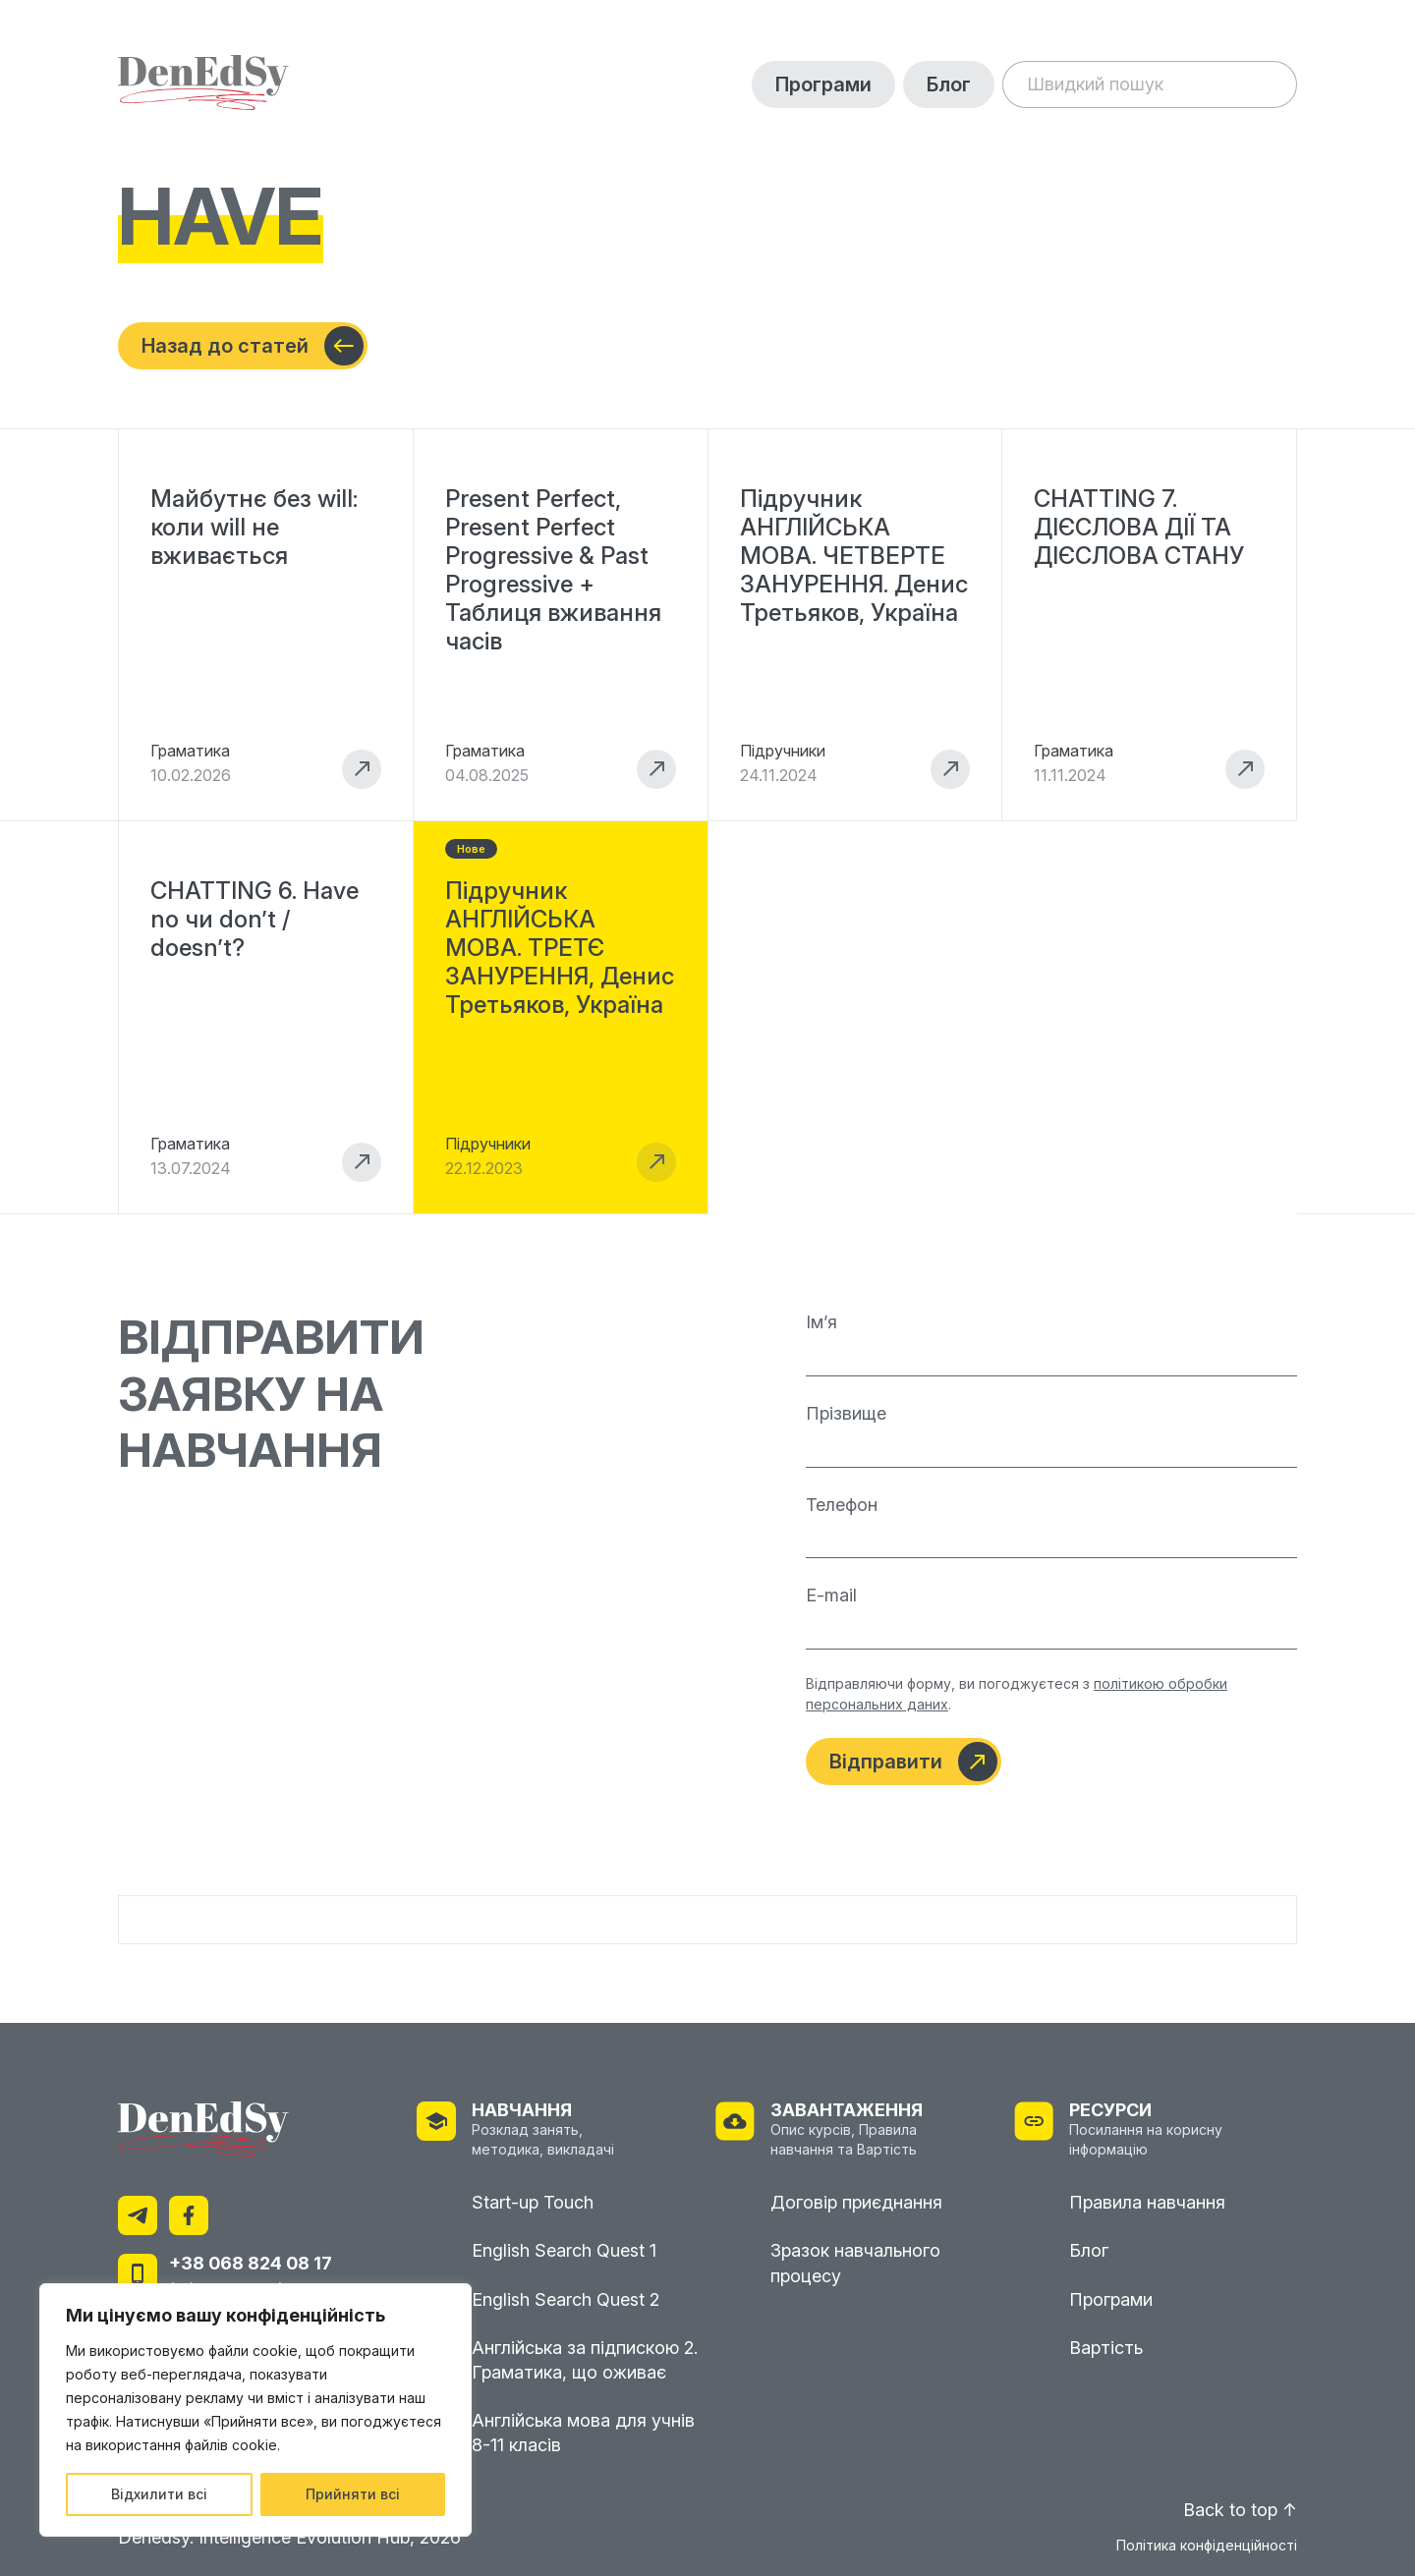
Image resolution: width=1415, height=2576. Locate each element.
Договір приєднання (856, 2202)
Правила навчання (1147, 2202)
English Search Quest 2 (565, 2299)
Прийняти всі (353, 2494)
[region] (255, 2410)
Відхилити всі (159, 2494)
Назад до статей (253, 345)
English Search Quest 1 (564, 2250)
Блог (949, 84)
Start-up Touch (533, 2202)
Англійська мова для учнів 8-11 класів (583, 2432)
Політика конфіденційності (1206, 2545)
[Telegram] (137, 2217)
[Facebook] (188, 2217)
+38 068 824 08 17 (250, 2263)
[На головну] (203, 84)
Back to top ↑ (1240, 2509)
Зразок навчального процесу (855, 2262)
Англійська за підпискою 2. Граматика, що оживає (585, 2359)
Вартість (1106, 2347)
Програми (823, 84)
